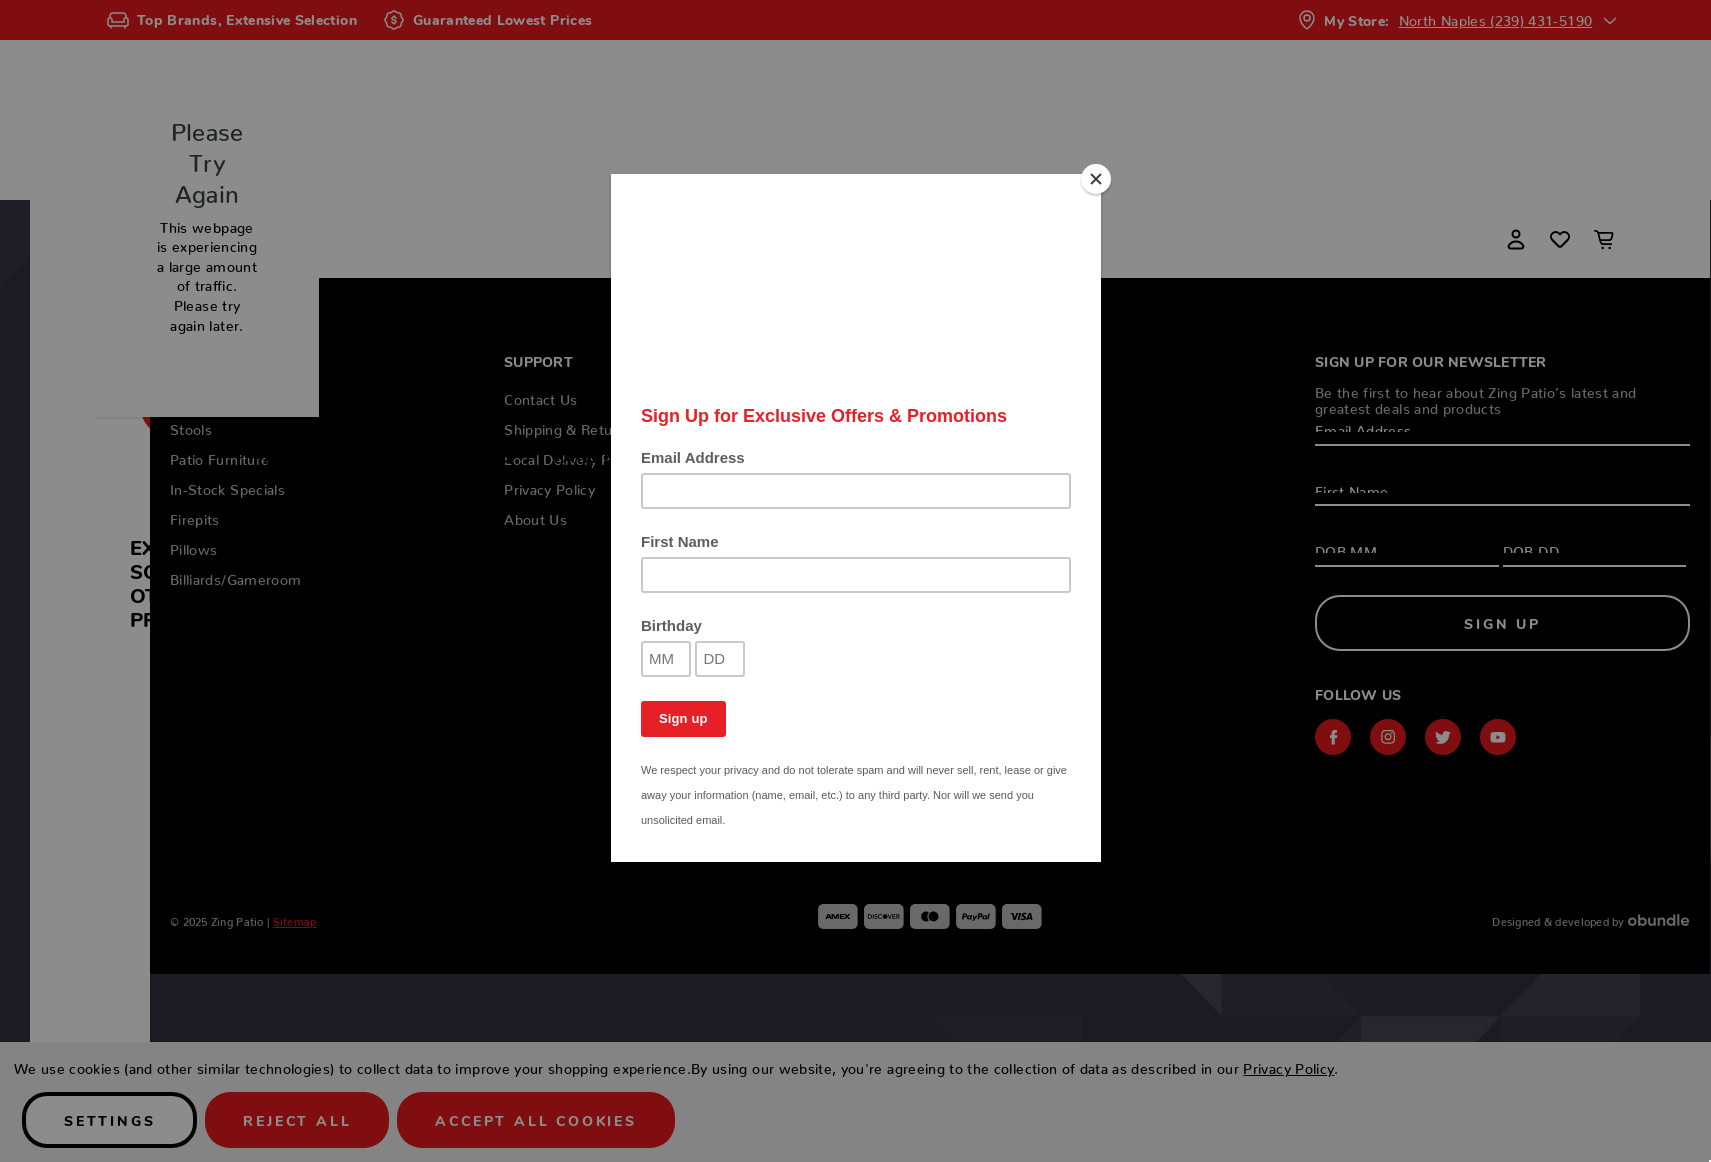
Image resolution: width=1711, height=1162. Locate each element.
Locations (1412, 456)
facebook (1333, 737)
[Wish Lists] (1560, 239)
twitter (1443, 737)
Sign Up (1502, 623)
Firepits (962, 456)
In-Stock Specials (811, 456)
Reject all (297, 1120)
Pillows (1072, 456)
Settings (109, 1120)
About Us (535, 516)
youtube (1498, 737)
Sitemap (295, 919)
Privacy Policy (549, 486)
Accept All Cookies (535, 1120)
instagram (1388, 737)
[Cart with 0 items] (1604, 239)
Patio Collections (332, 456)
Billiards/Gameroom (1238, 456)
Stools (483, 456)
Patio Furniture (624, 456)
